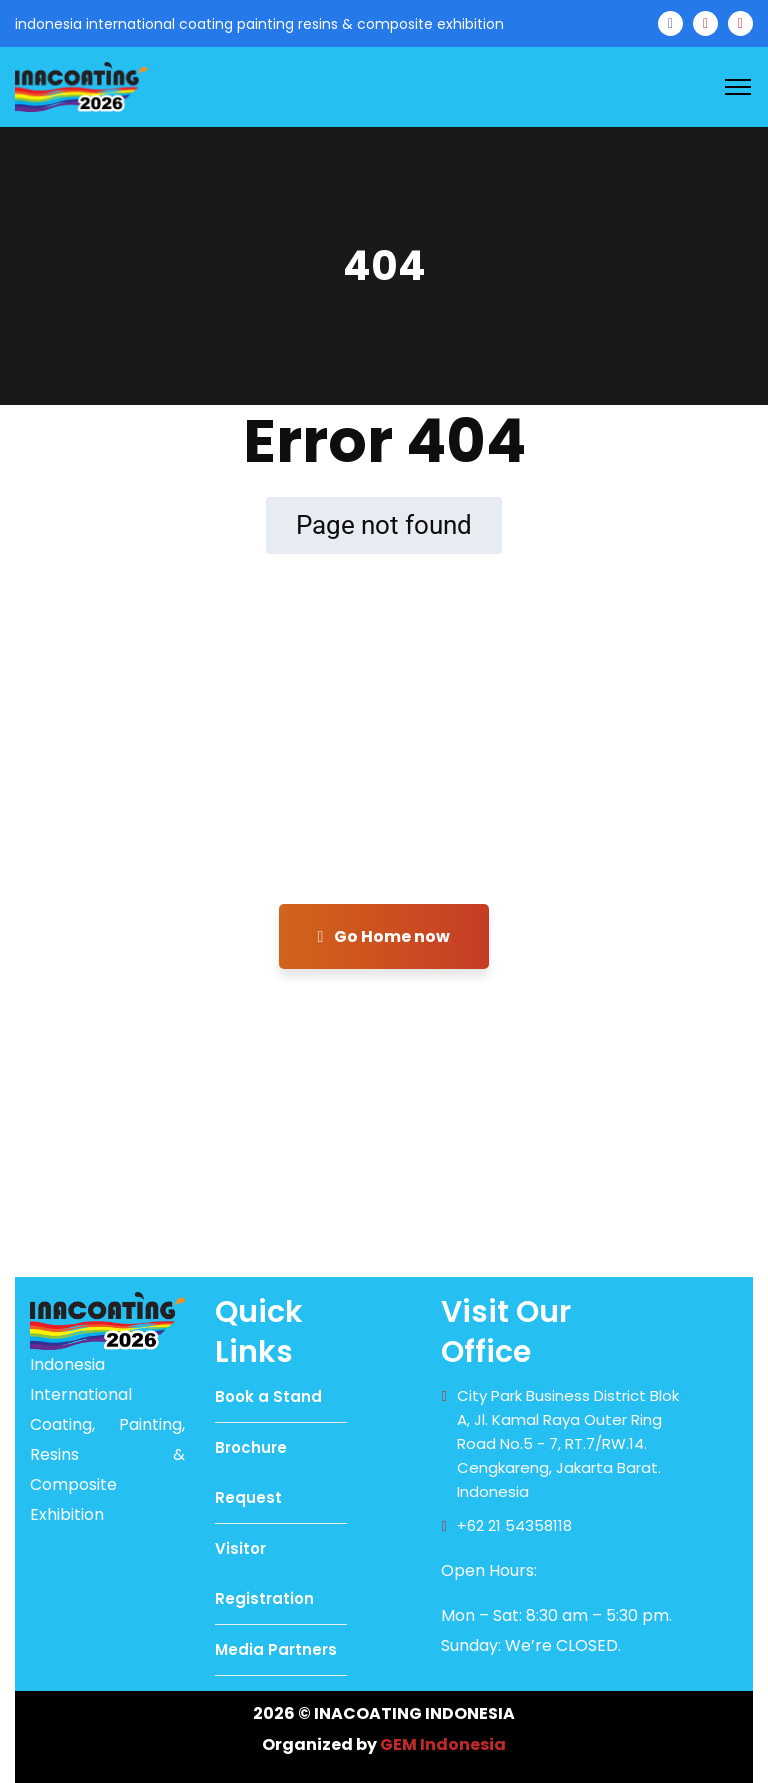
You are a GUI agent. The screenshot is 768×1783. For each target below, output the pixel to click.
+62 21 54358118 (514, 1525)
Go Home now (384, 936)
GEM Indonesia (443, 1744)
